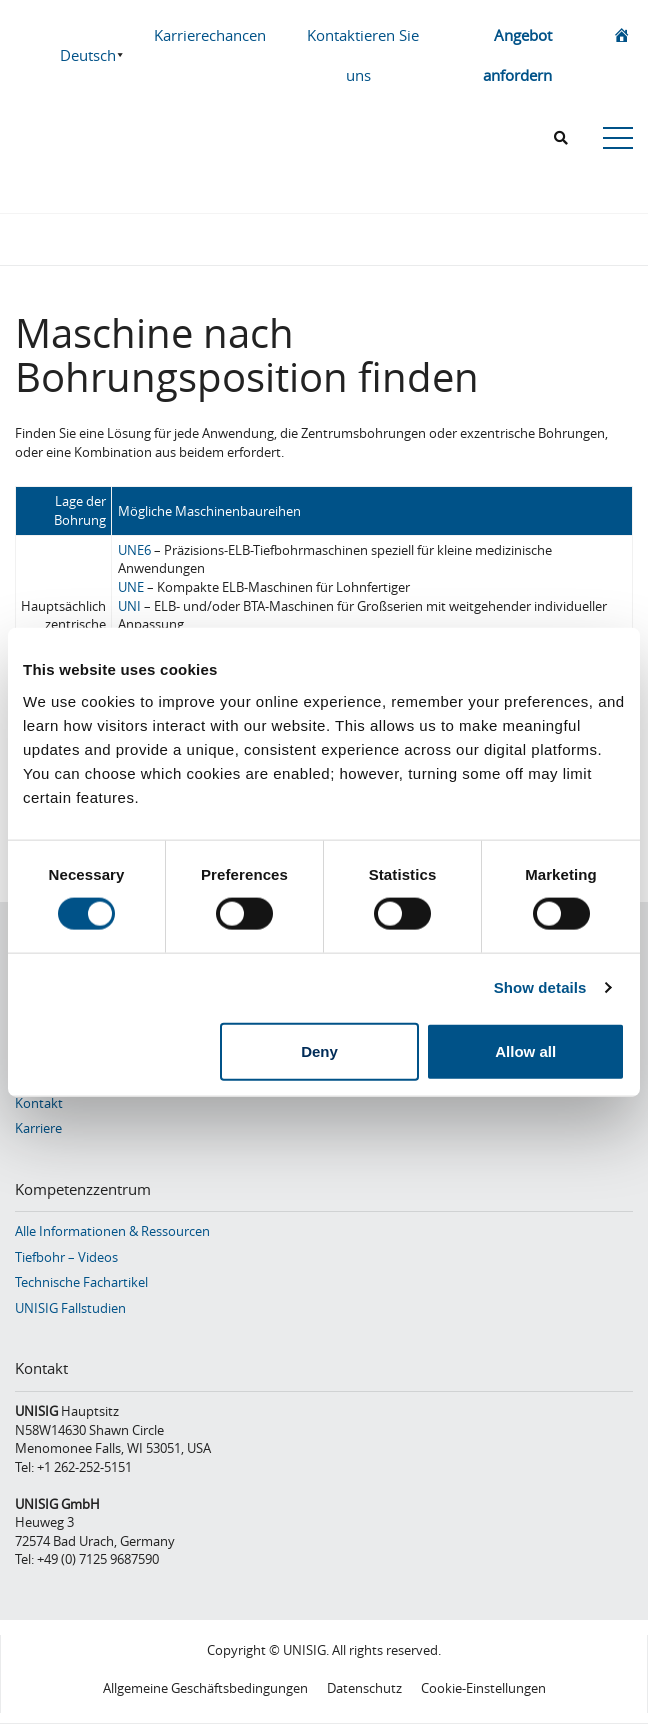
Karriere (38, 1128)
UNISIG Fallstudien (70, 1308)
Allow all (525, 1050)
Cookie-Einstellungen (483, 1688)
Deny (319, 1050)
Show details (540, 987)
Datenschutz (364, 1688)
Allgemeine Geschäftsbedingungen (205, 1688)
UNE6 (134, 550)
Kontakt (39, 1103)
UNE (131, 587)
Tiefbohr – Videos (66, 1257)
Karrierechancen (210, 35)
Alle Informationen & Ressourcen (112, 1231)
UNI (129, 606)
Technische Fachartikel (81, 1282)
